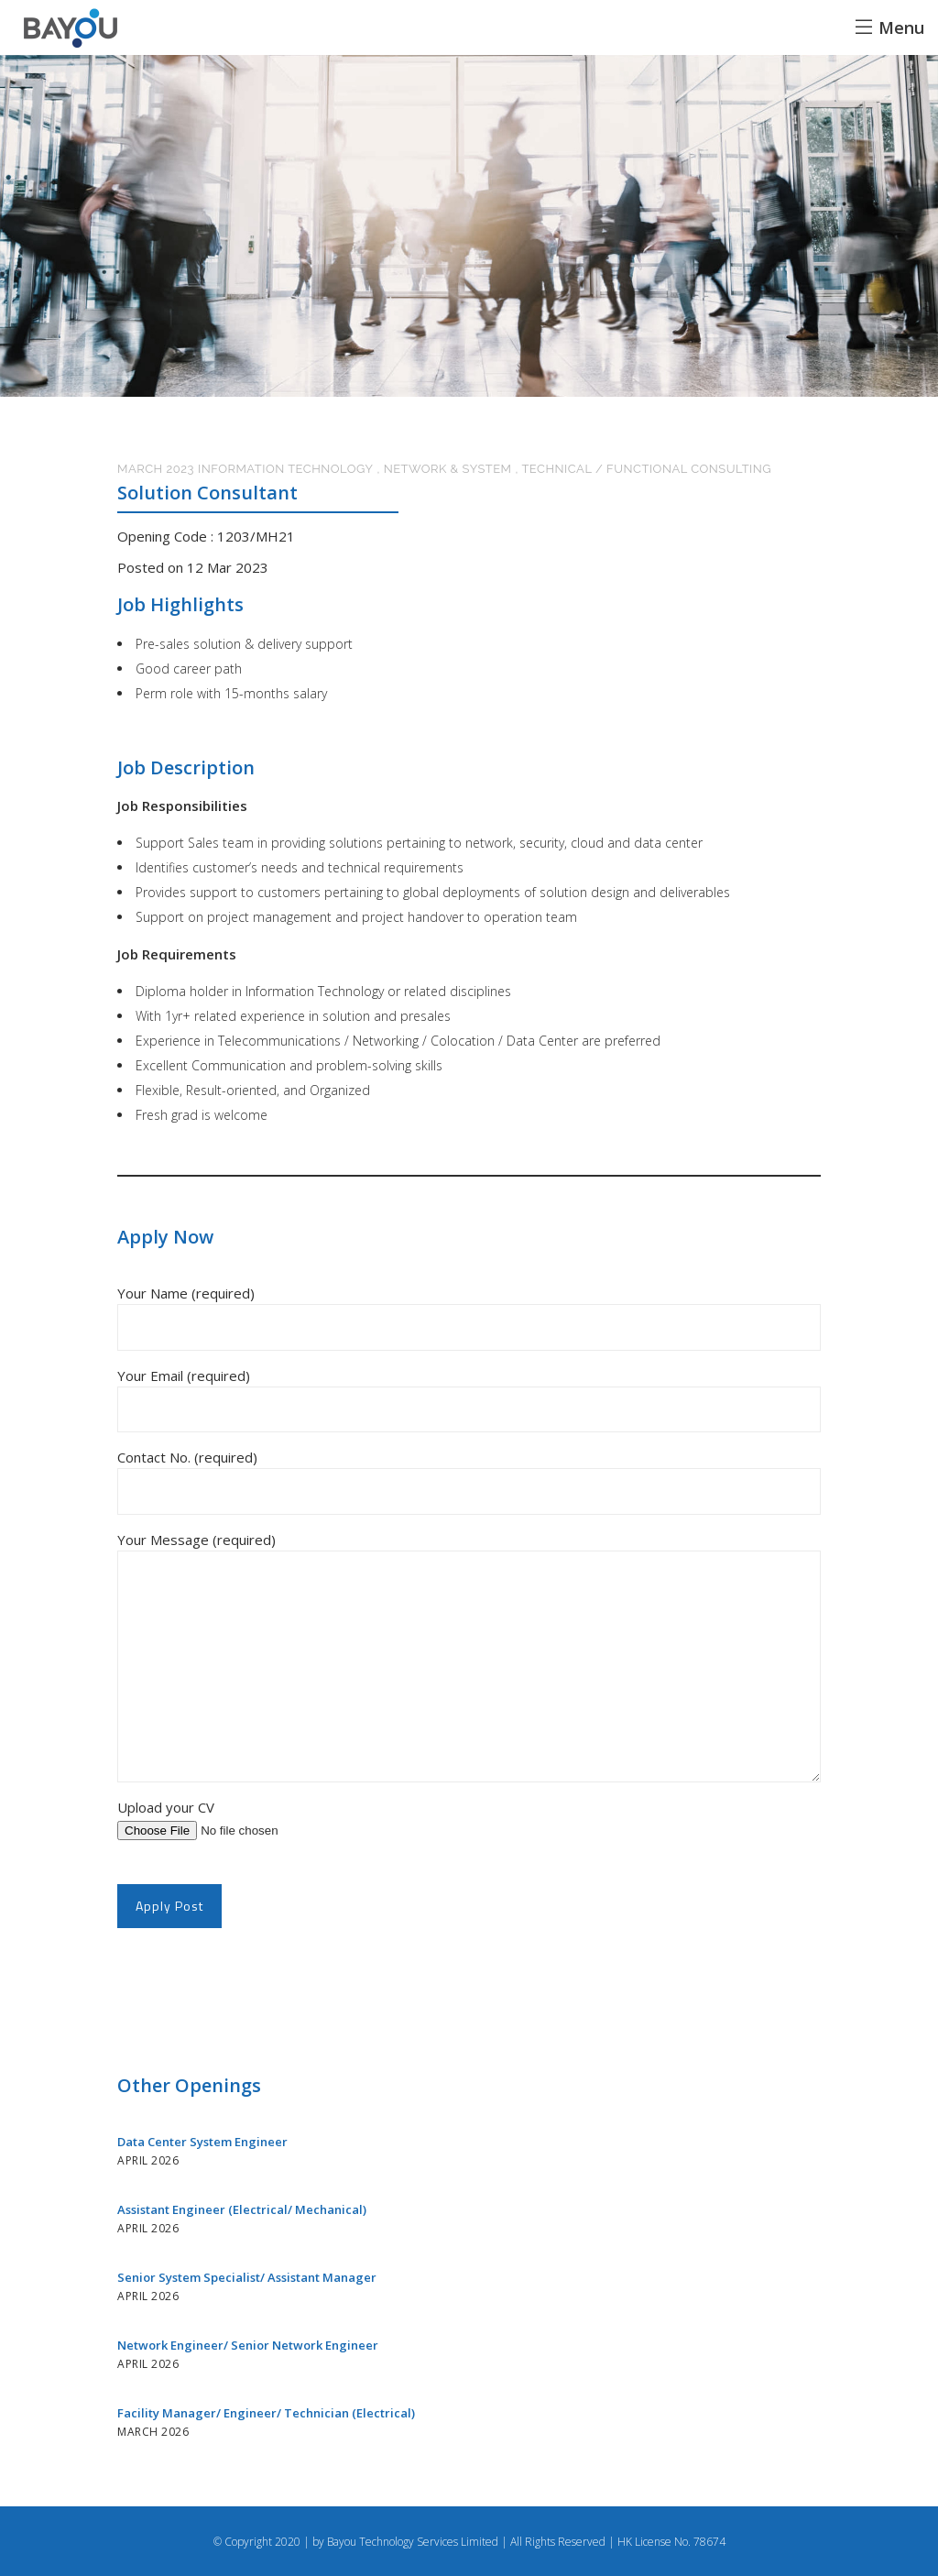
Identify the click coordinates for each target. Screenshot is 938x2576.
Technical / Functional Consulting (646, 469)
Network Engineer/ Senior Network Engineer (249, 2345)
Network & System (448, 469)
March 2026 (153, 2431)
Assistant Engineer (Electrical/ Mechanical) (243, 2209)
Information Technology (285, 469)
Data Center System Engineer (203, 2141)
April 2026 (148, 2160)
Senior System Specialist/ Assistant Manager (248, 2277)
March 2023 (155, 469)
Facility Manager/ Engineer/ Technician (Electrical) (266, 2413)
